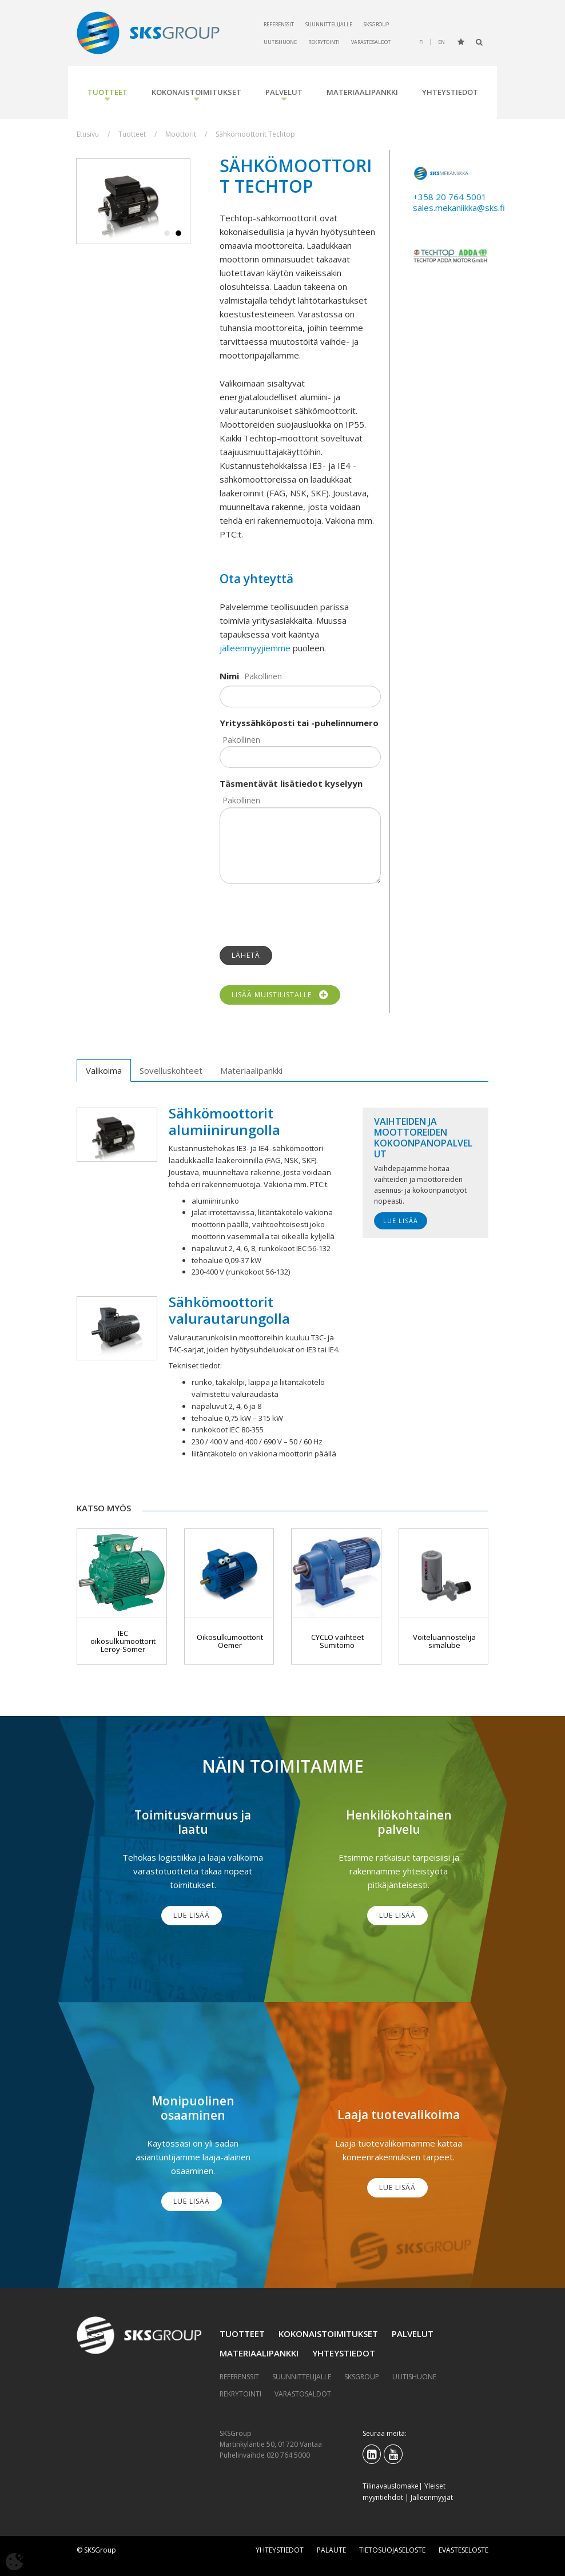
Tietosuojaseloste (392, 2550)
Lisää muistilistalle (280, 995)
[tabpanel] (133, 201)
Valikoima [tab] (104, 1070)
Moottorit (180, 134)
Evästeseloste (463, 2550)
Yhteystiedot (450, 92)
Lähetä (246, 955)
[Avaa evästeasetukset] (14, 2561)
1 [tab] (167, 234)
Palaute (331, 2550)
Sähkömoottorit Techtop (255, 134)
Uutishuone (280, 42)
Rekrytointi (324, 42)
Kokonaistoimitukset (196, 92)
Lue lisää (400, 1220)
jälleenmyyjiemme (255, 648)
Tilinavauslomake (391, 2486)
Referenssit (279, 24)
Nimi (229, 676)
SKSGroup (376, 24)
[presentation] (306, 915)
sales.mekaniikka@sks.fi (459, 207)
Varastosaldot (371, 42)
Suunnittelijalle (328, 24)
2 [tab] (178, 234)
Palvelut (284, 92)
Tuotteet (107, 92)
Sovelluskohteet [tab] (171, 1070)
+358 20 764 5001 (450, 196)
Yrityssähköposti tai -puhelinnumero (299, 722)
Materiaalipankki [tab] (251, 1070)
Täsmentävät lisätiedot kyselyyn (291, 783)
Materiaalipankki (362, 92)
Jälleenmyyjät (432, 2497)
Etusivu (88, 134)
